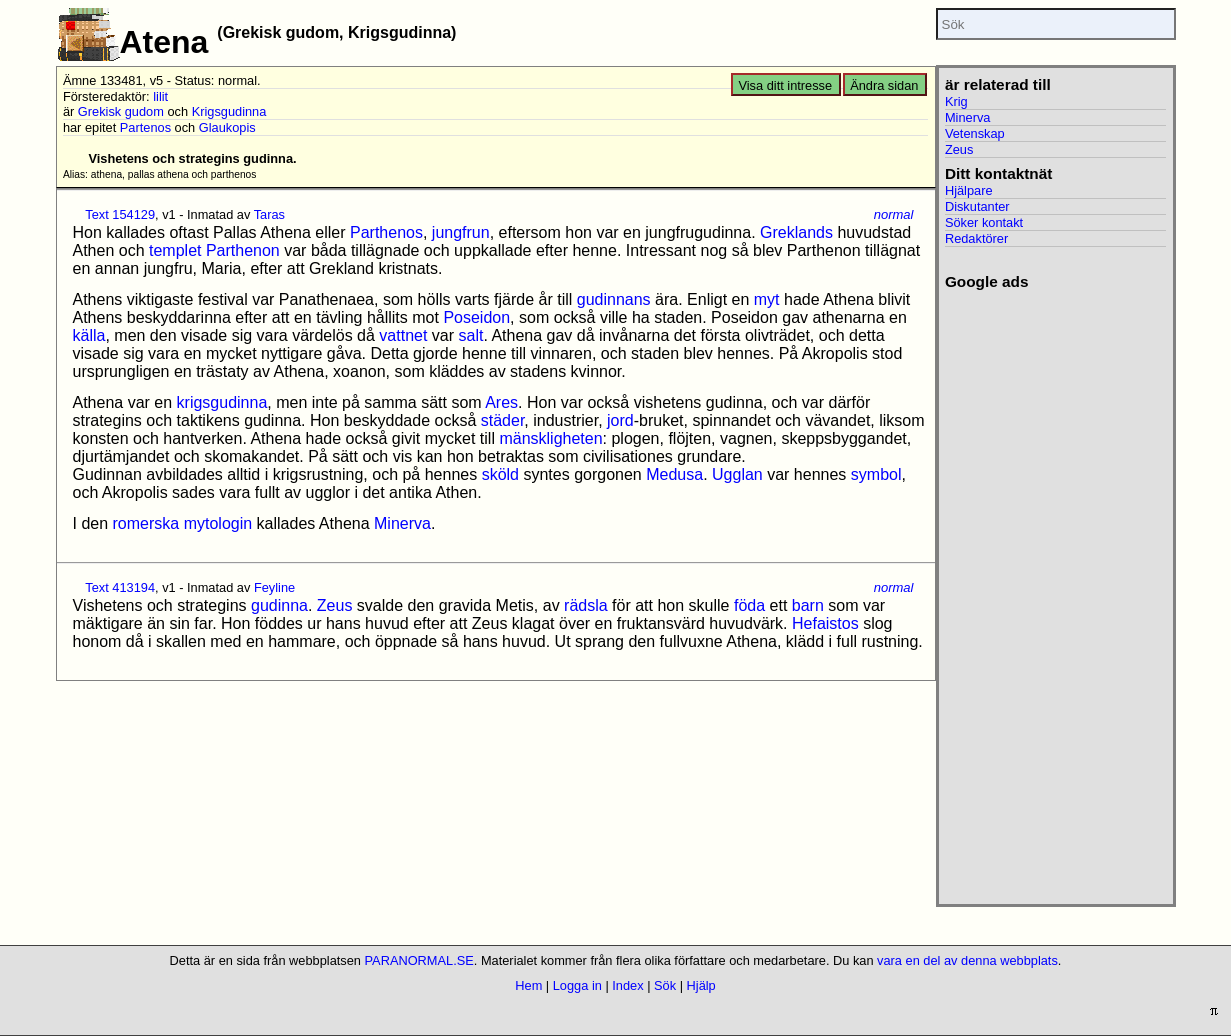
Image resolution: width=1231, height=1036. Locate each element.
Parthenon (243, 250)
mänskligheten (550, 438)
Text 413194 (120, 587)
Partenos (145, 127)
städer (503, 420)
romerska (146, 523)
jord (620, 420)
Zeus (335, 605)
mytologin (218, 523)
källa (89, 335)
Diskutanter (977, 206)
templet (175, 250)
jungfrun (461, 232)
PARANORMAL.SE (419, 960)
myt (767, 299)
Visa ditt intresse (785, 85)
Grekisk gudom (121, 111)
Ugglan (737, 474)
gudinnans (614, 299)
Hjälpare (969, 190)
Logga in (577, 985)
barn (808, 605)
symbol (876, 474)
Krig (956, 101)
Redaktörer (976, 238)
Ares (501, 402)
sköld (500, 474)
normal (894, 214)
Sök (665, 985)
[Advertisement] (1055, 591)
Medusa (674, 474)
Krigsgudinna (229, 111)
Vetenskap (975, 133)
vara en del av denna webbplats (967, 960)
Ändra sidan (884, 85)
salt (471, 335)
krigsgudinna (222, 402)
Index (627, 985)
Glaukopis (227, 127)
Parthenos (386, 232)
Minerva (402, 523)
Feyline (274, 587)
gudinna (279, 605)
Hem (528, 985)
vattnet (403, 335)
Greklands (796, 232)
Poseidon (476, 317)
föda (749, 605)
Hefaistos (825, 623)
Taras (269, 214)
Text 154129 (120, 214)
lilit (160, 96)
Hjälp (701, 985)
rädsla (586, 605)
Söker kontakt (984, 222)
